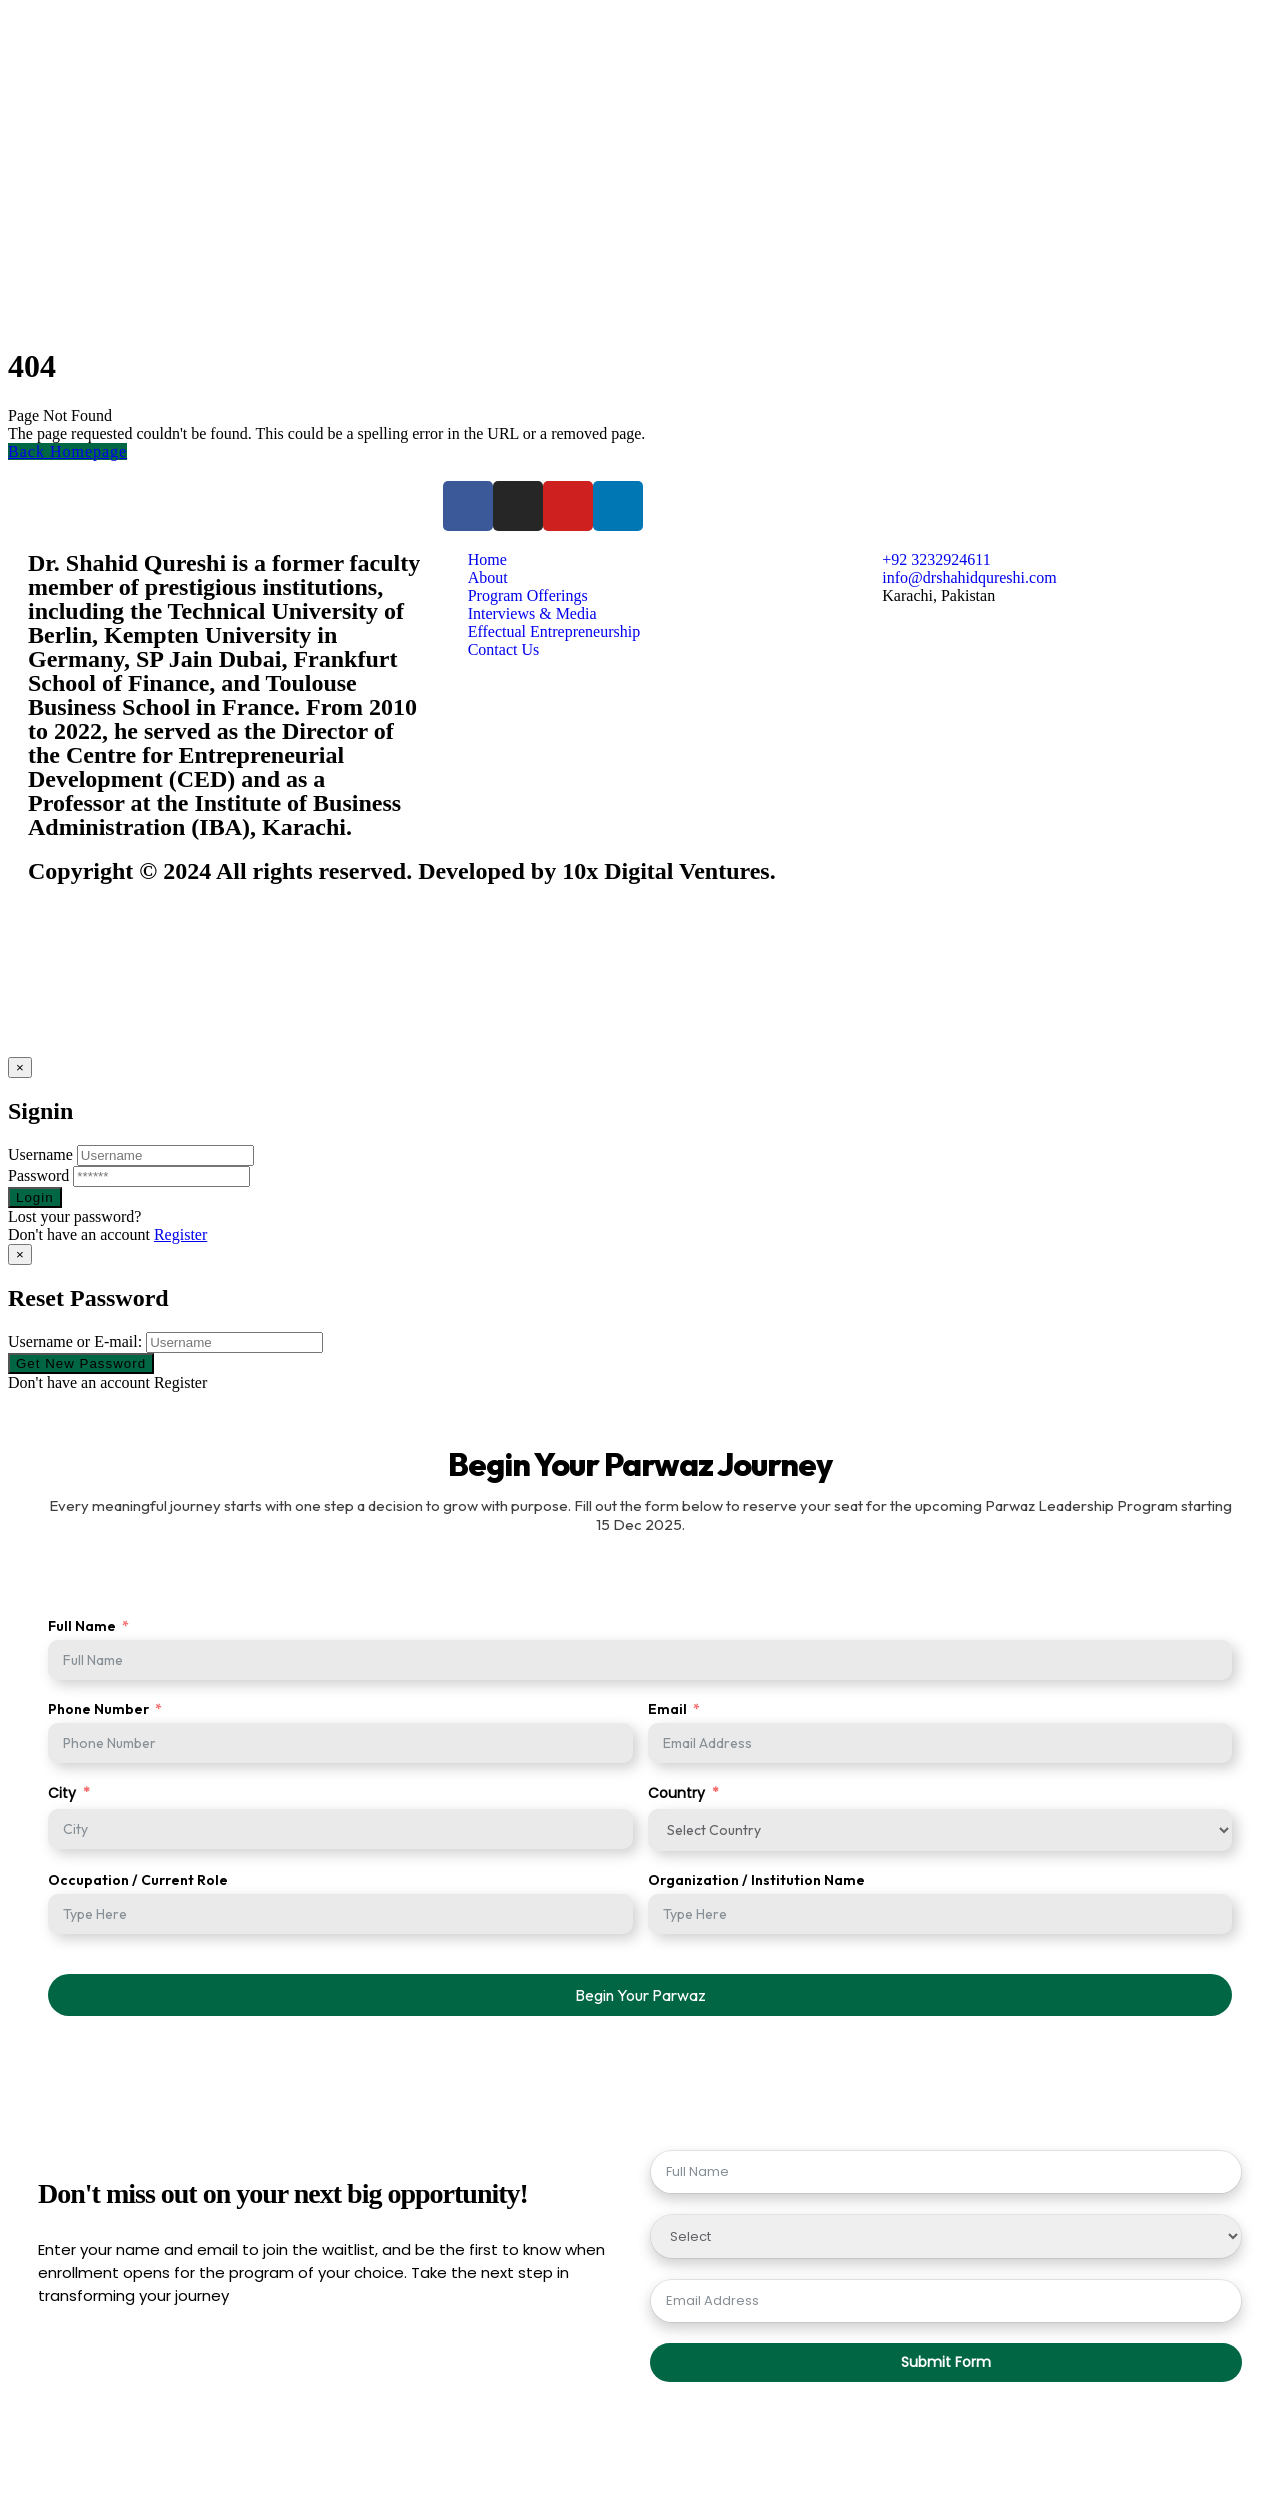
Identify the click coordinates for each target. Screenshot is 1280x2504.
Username (40, 1154)
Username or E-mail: (75, 1341)
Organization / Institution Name (756, 1880)
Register (180, 1234)
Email (667, 1709)
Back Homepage (67, 451)
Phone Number (98, 1709)
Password (38, 1175)
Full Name (82, 1626)
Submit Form (946, 2362)
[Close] (20, 1067)
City (62, 1793)
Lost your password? (74, 1216)
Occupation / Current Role (138, 1880)
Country (676, 1793)
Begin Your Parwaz (640, 1995)
